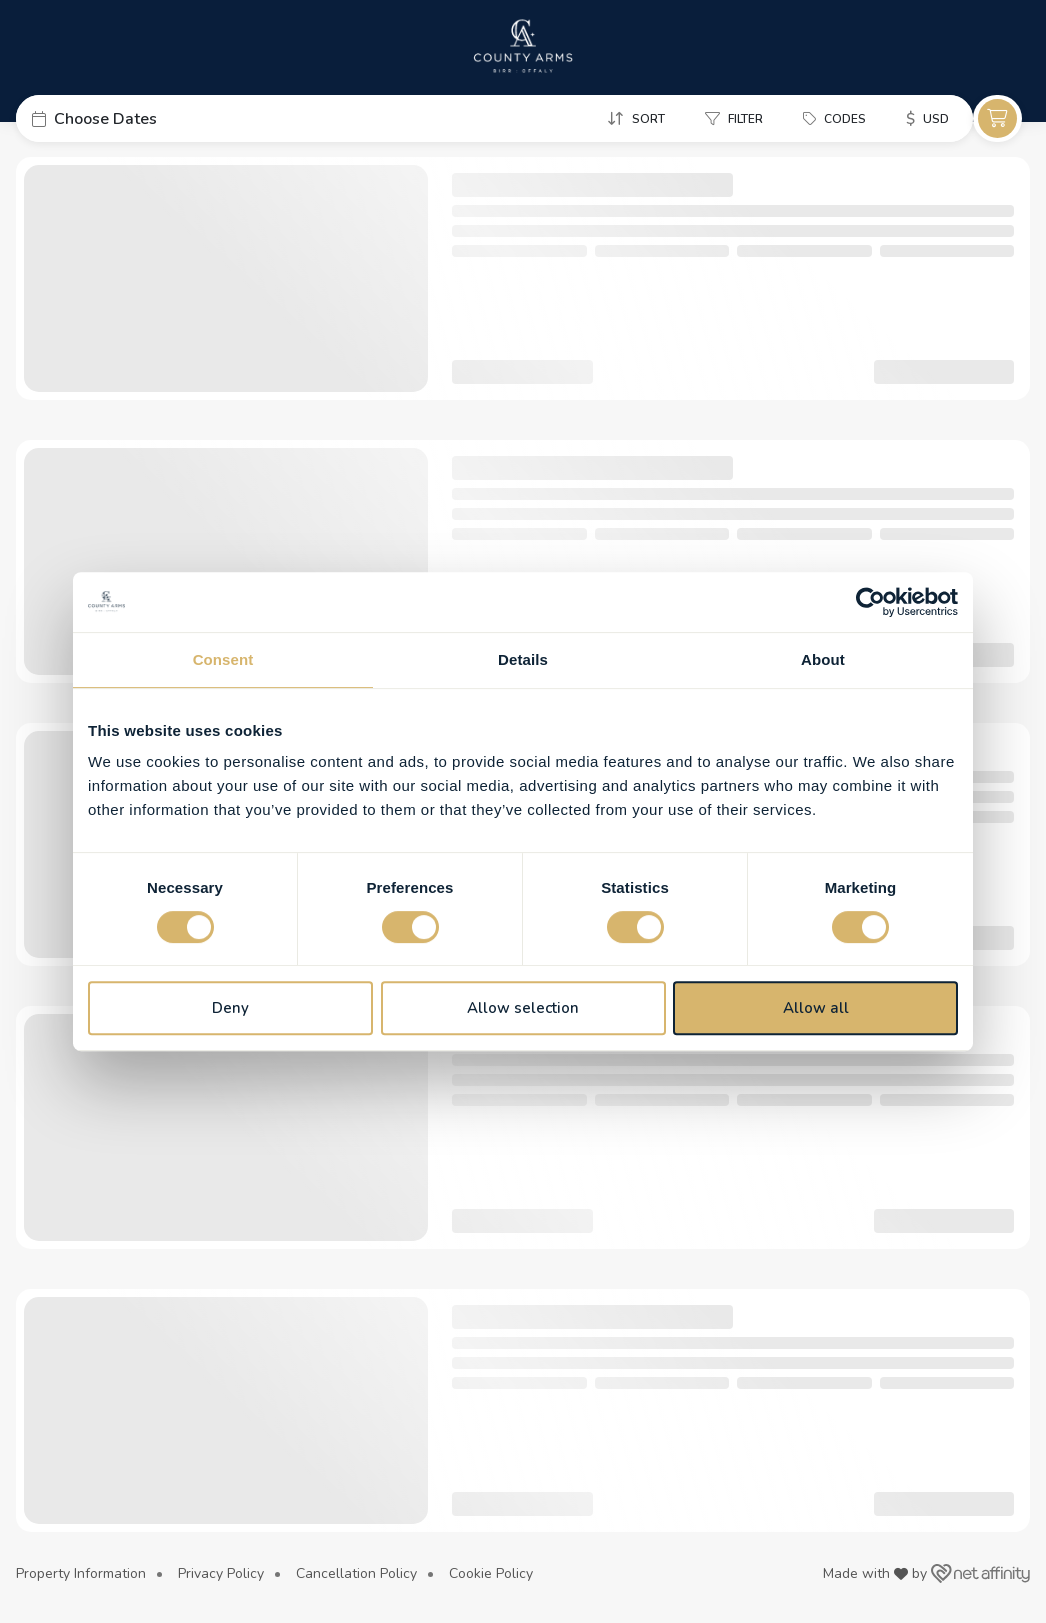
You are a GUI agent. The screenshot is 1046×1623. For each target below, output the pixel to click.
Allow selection (523, 1008)
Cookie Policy (491, 1573)
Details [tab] (523, 659)
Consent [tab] (223, 659)
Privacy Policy (221, 1573)
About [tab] (823, 659)
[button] (166, 118)
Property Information (81, 1573)
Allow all (816, 1008)
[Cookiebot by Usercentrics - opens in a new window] (870, 602)
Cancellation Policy (356, 1573)
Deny (230, 1008)
